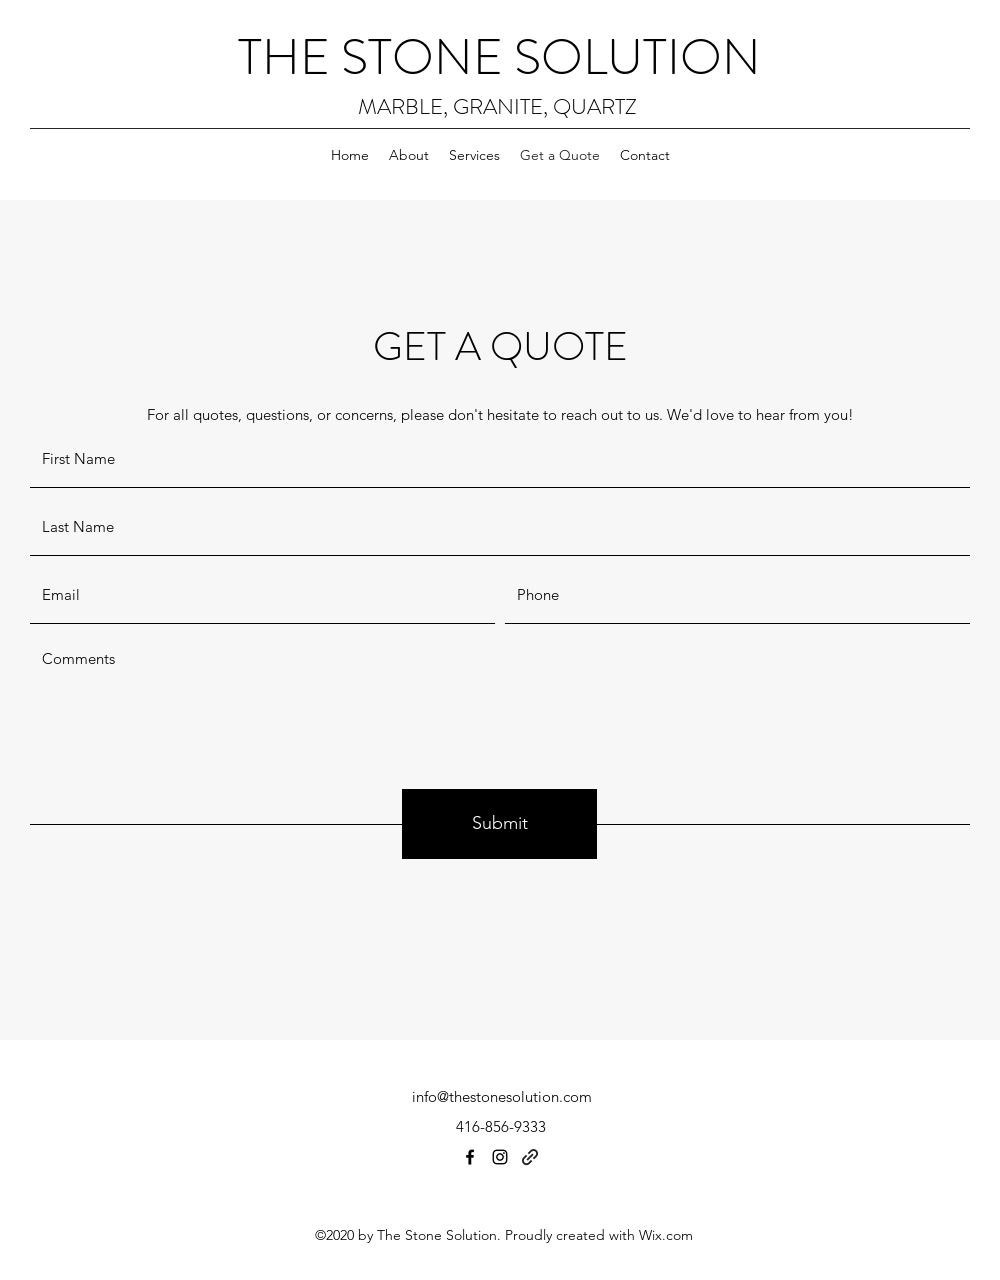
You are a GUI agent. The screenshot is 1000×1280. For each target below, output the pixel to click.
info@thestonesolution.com (502, 1096)
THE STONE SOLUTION (499, 57)
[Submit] (499, 824)
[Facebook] (470, 1157)
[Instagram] (500, 1157)
